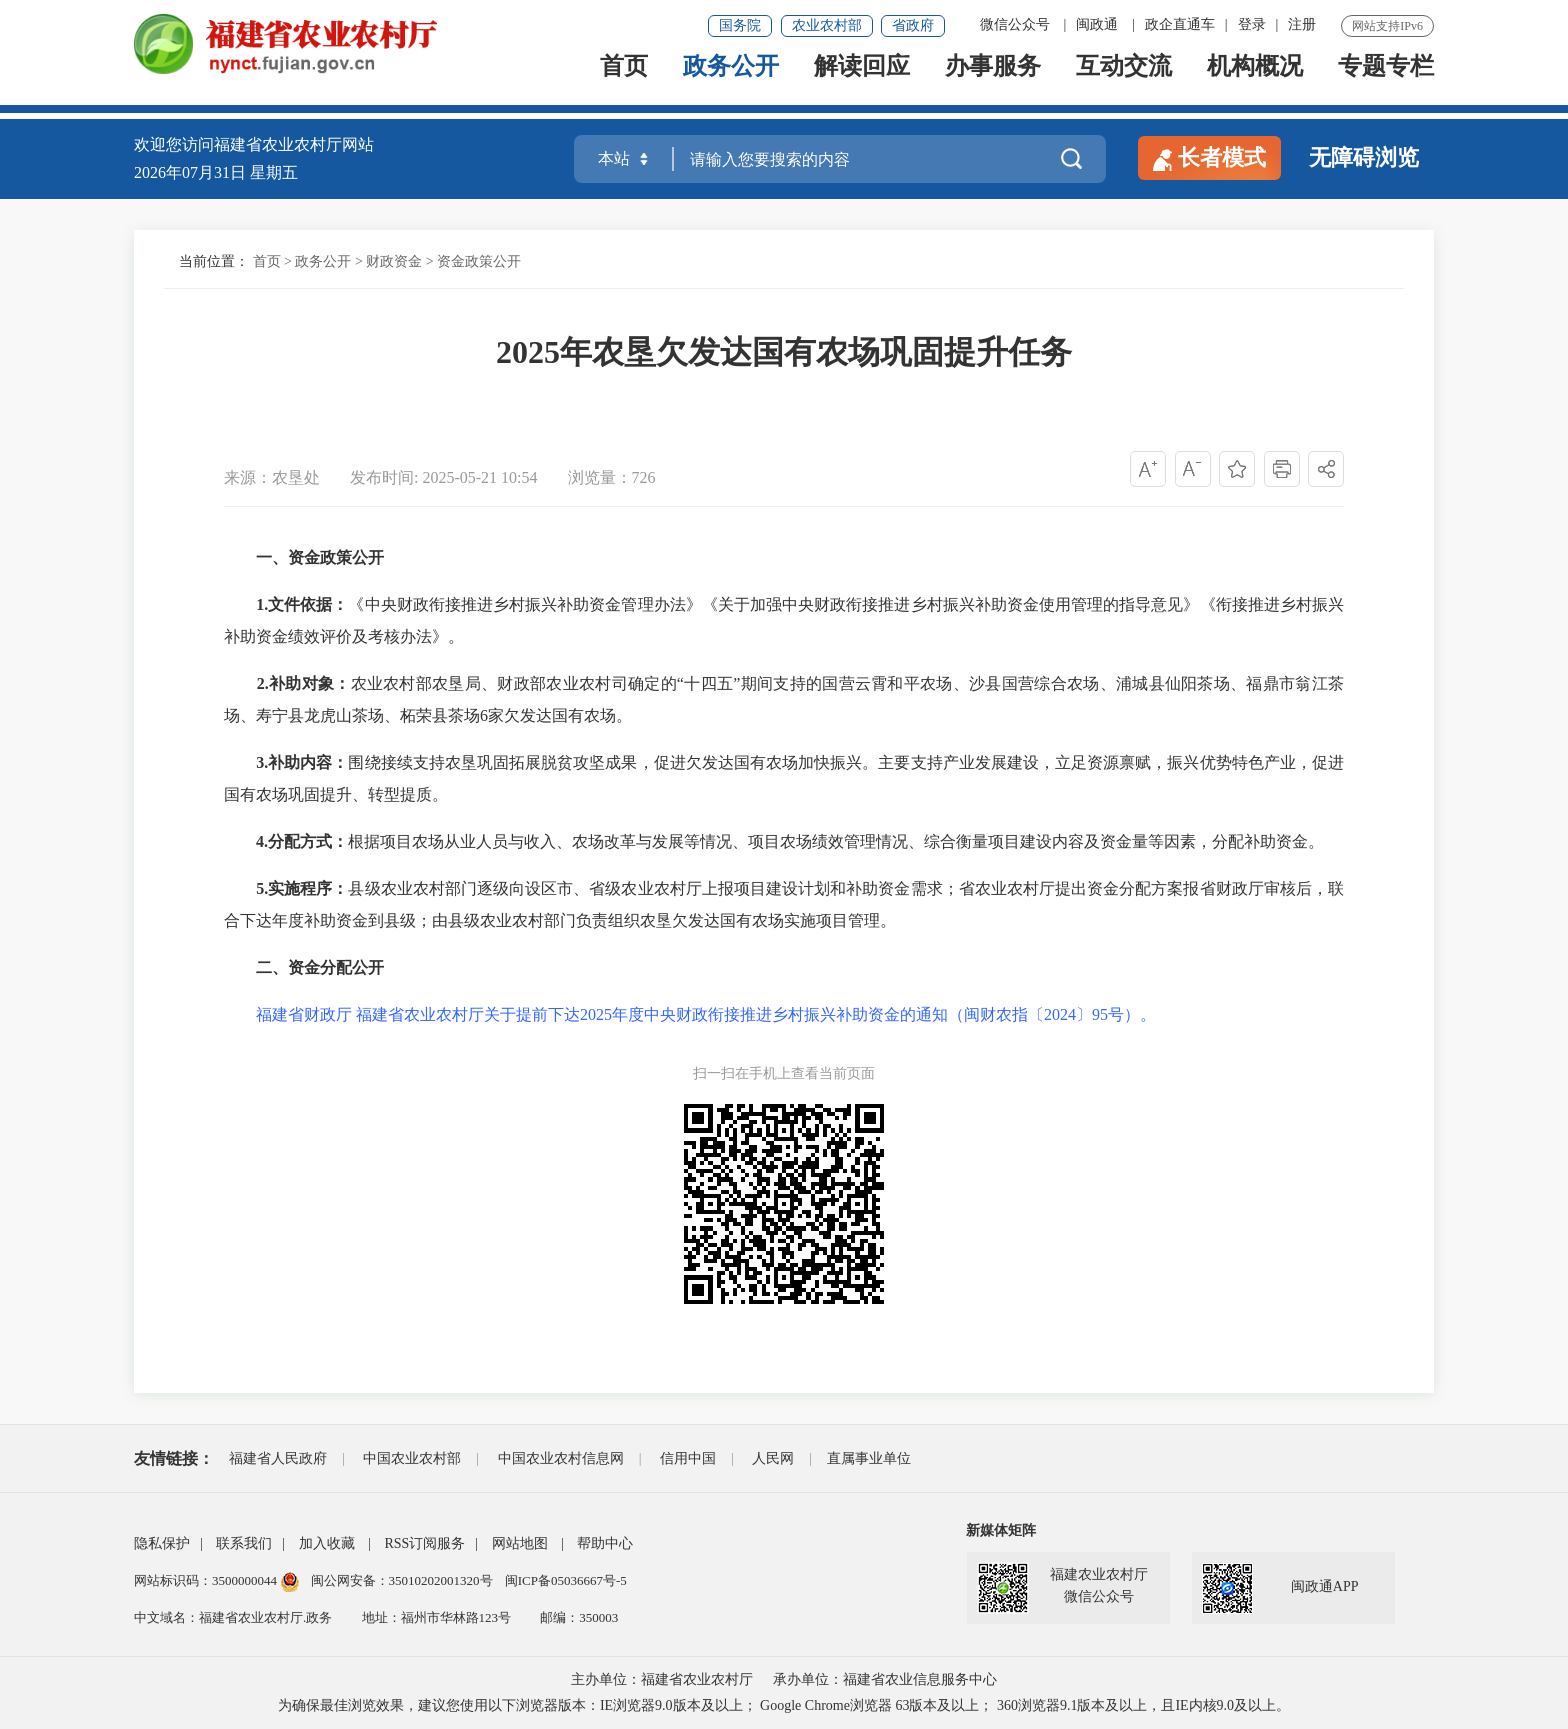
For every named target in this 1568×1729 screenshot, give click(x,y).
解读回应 (862, 81)
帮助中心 (605, 1543)
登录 (1252, 24)
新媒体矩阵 (1001, 1530)
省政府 (913, 25)
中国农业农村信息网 (561, 1458)
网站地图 (520, 1543)
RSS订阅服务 (424, 1543)
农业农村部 (827, 25)
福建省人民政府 (278, 1458)
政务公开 (731, 81)
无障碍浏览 (1364, 157)
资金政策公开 (479, 261)
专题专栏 (1386, 81)
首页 (624, 81)
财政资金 (394, 261)
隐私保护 (162, 1543)
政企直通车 (1180, 24)
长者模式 (1209, 158)
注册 (1302, 24)
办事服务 (993, 81)
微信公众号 (1015, 24)
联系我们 (244, 1543)
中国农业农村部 (412, 1458)
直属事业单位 (869, 1458)
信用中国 (688, 1458)
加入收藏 (327, 1543)
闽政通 (1097, 24)
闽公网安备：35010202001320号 (403, 1580)
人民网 (773, 1458)
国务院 (740, 25)
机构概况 (1255, 81)
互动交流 (1124, 81)
